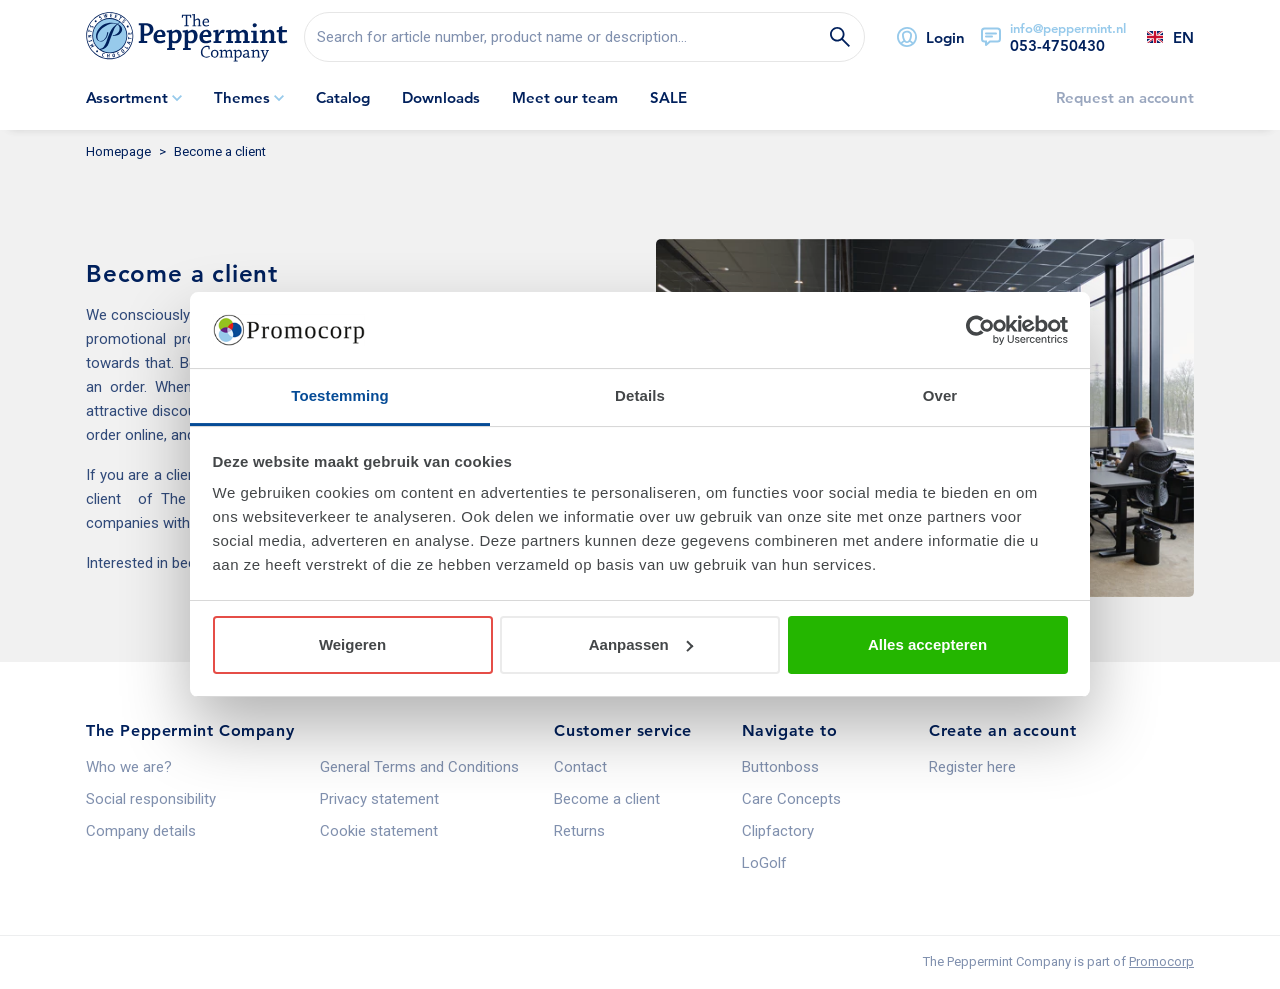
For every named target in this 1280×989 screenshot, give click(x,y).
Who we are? (129, 767)
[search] (584, 37)
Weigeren (352, 644)
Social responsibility (151, 799)
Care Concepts (791, 799)
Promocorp (1161, 961)
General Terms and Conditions (419, 767)
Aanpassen (641, 644)
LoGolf (764, 863)
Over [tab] (940, 395)
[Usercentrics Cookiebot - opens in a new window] (980, 330)
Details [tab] (640, 395)
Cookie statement (379, 831)
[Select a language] (1160, 37)
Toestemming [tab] (340, 395)
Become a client (607, 799)
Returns (579, 831)
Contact (580, 767)
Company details (141, 831)
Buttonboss (780, 767)
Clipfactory (778, 831)
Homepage (118, 151)
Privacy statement (379, 799)
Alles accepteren (927, 644)
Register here (972, 767)
